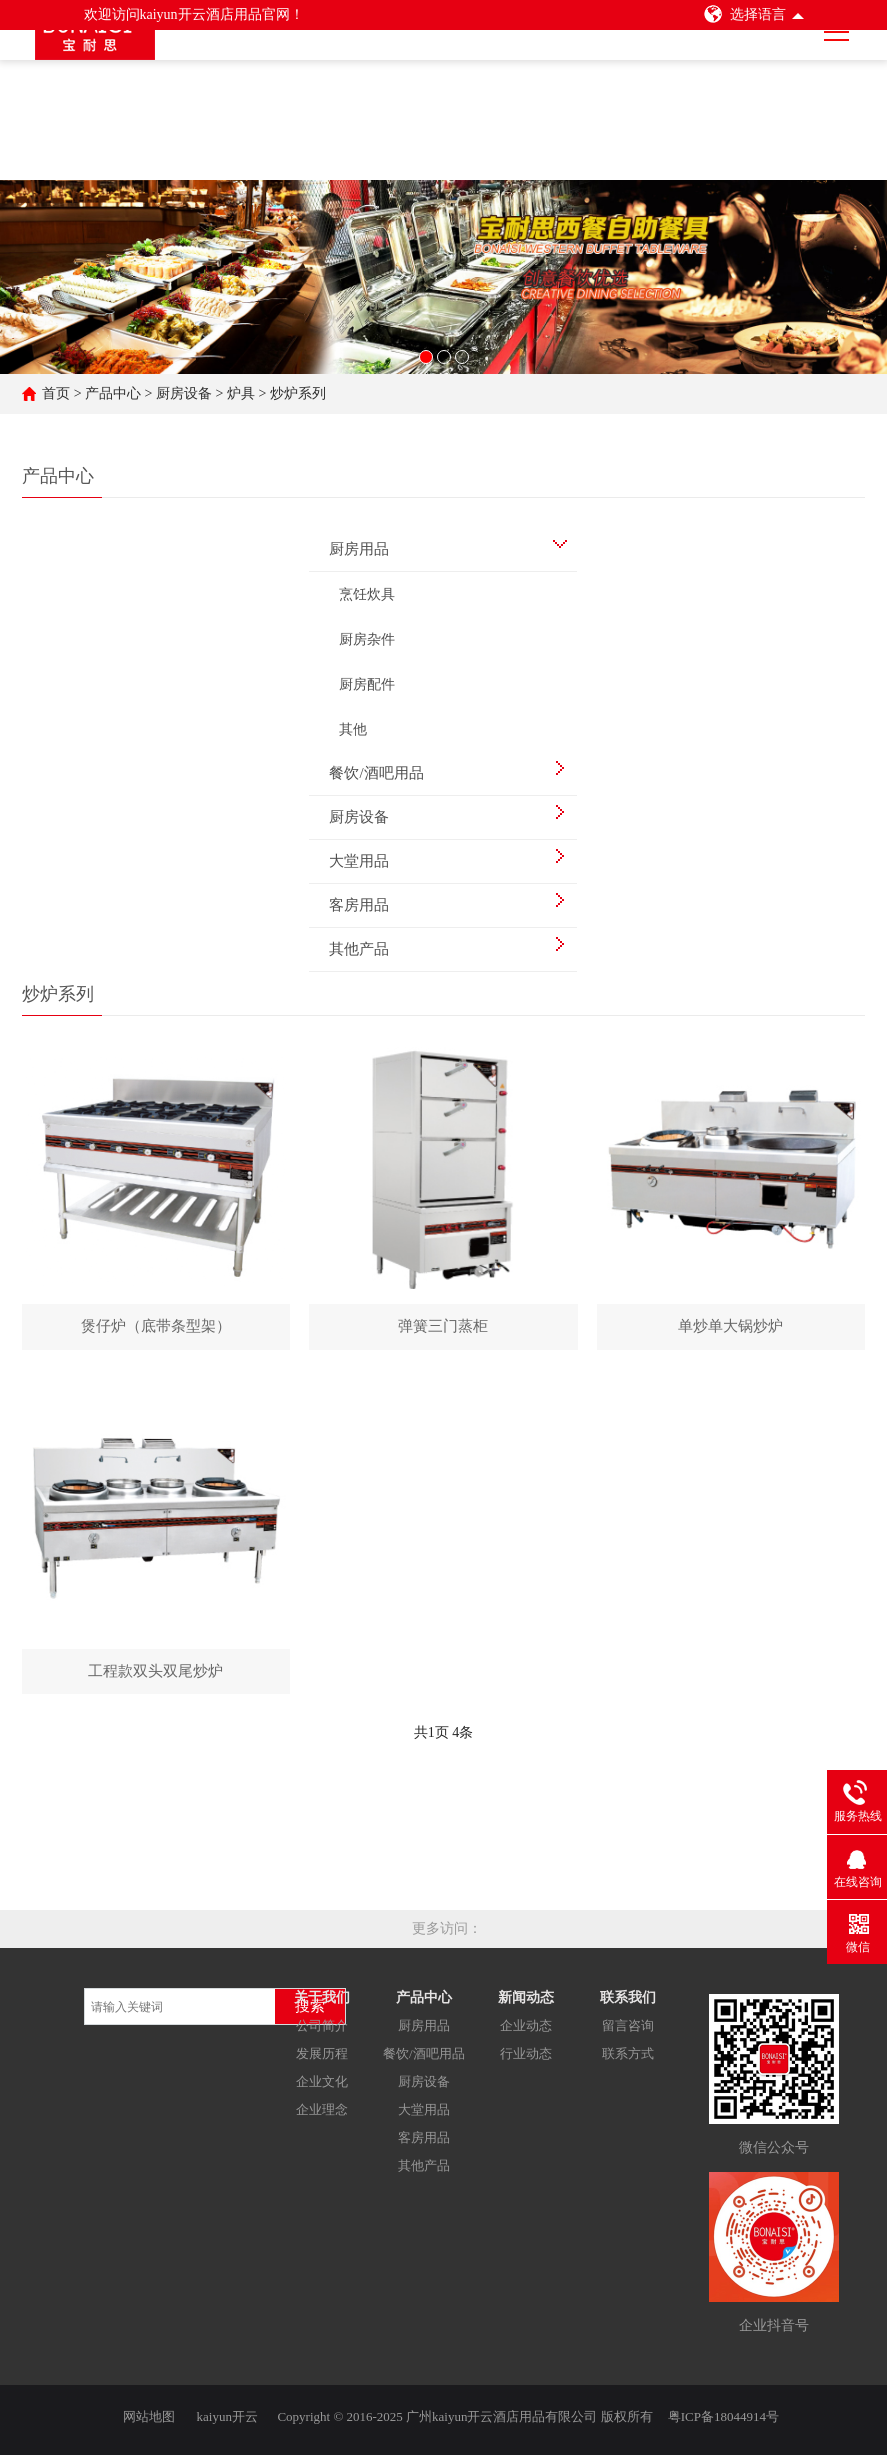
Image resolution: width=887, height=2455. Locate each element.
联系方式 (628, 2060)
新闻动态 (526, 2004)
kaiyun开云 (227, 2412)
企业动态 (526, 2032)
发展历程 (322, 2060)
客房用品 (424, 2144)
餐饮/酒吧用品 (424, 2060)
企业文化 (322, 2088)
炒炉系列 (298, 393)
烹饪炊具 (367, 594)
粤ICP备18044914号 (723, 2412)
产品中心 (113, 393)
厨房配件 (367, 684)
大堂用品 (424, 2116)
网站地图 (149, 2412)
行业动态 (526, 2060)
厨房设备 (184, 393)
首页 (56, 393)
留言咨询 (628, 2032)
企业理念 (322, 2116)
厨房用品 (424, 2032)
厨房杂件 (367, 639)
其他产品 (424, 2172)
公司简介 (322, 2032)
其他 (353, 729)
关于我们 (322, 2004)
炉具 (241, 393)
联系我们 (628, 2004)
